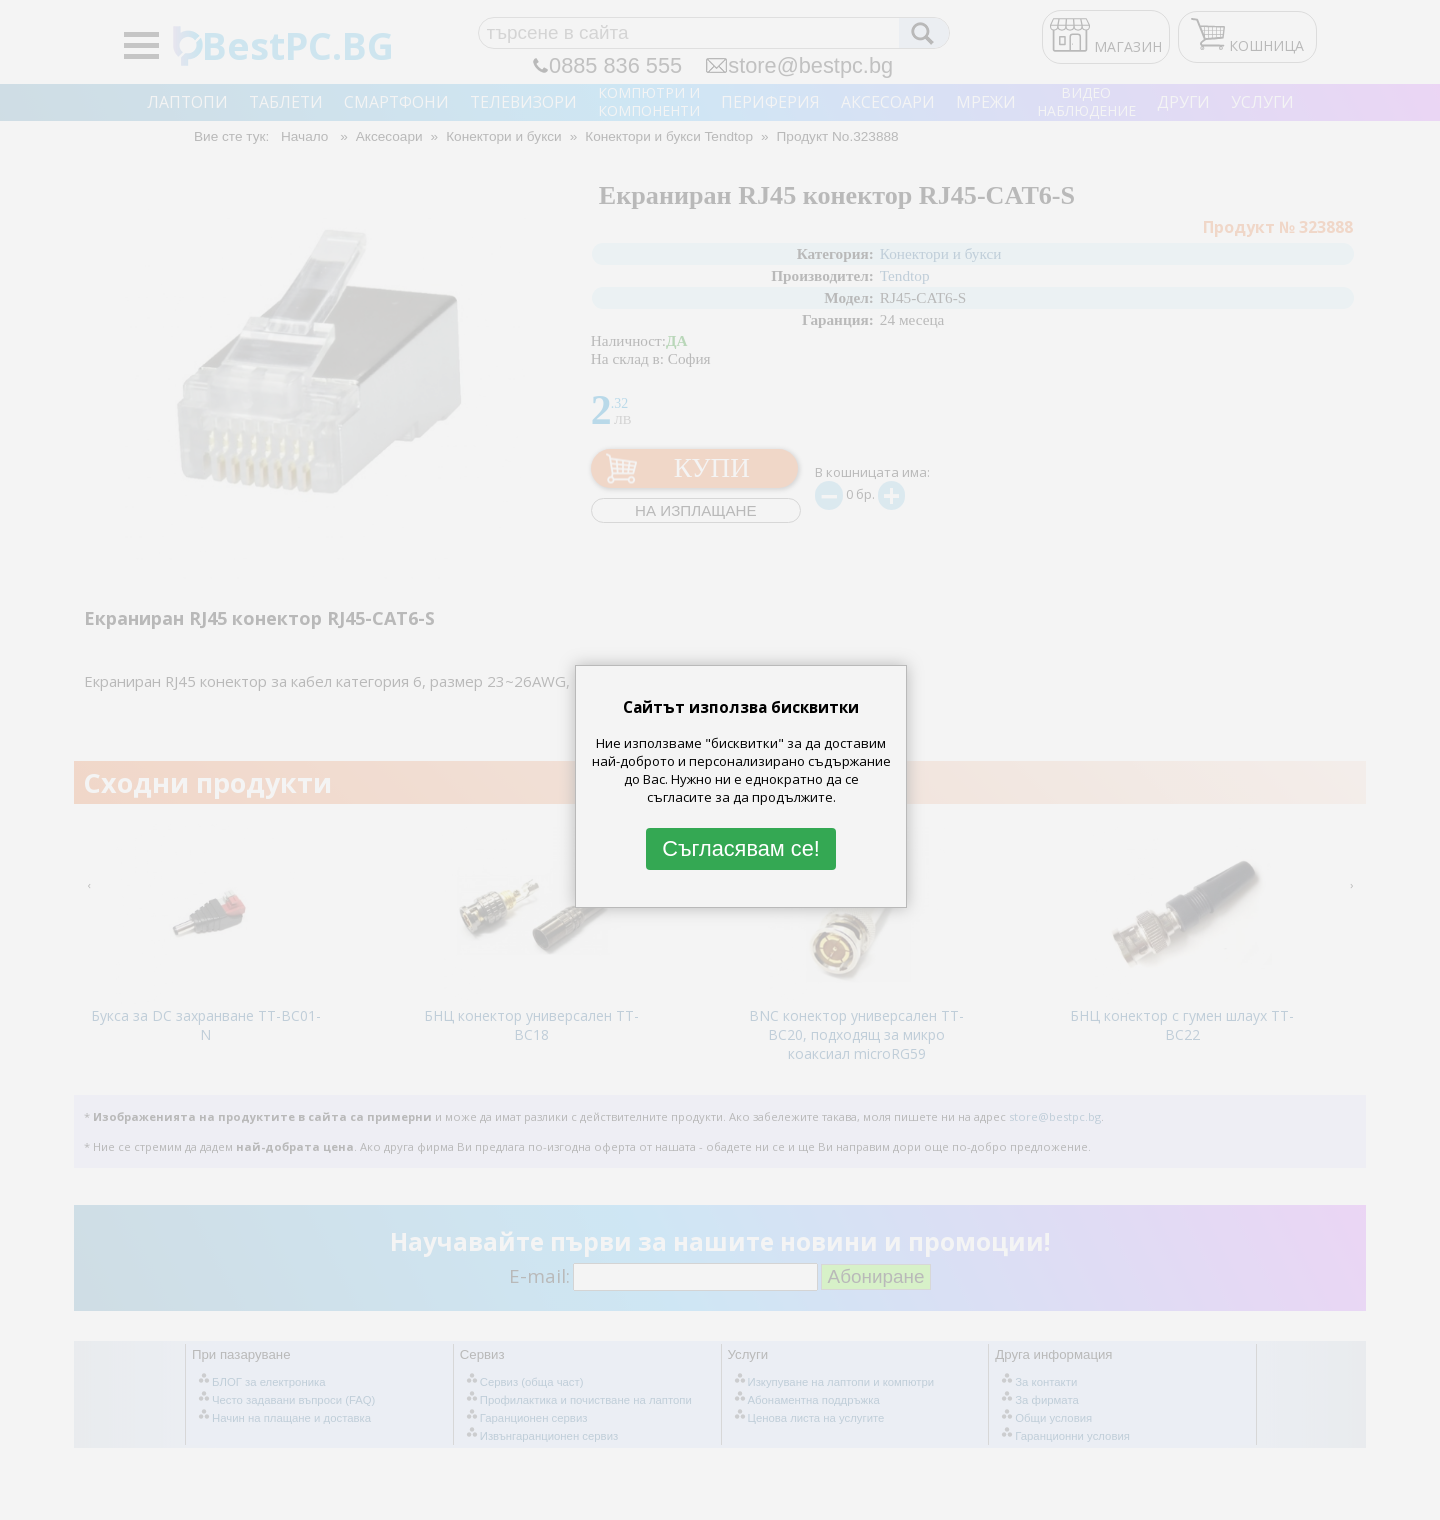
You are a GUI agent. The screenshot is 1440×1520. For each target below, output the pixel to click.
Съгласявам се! (741, 848)
